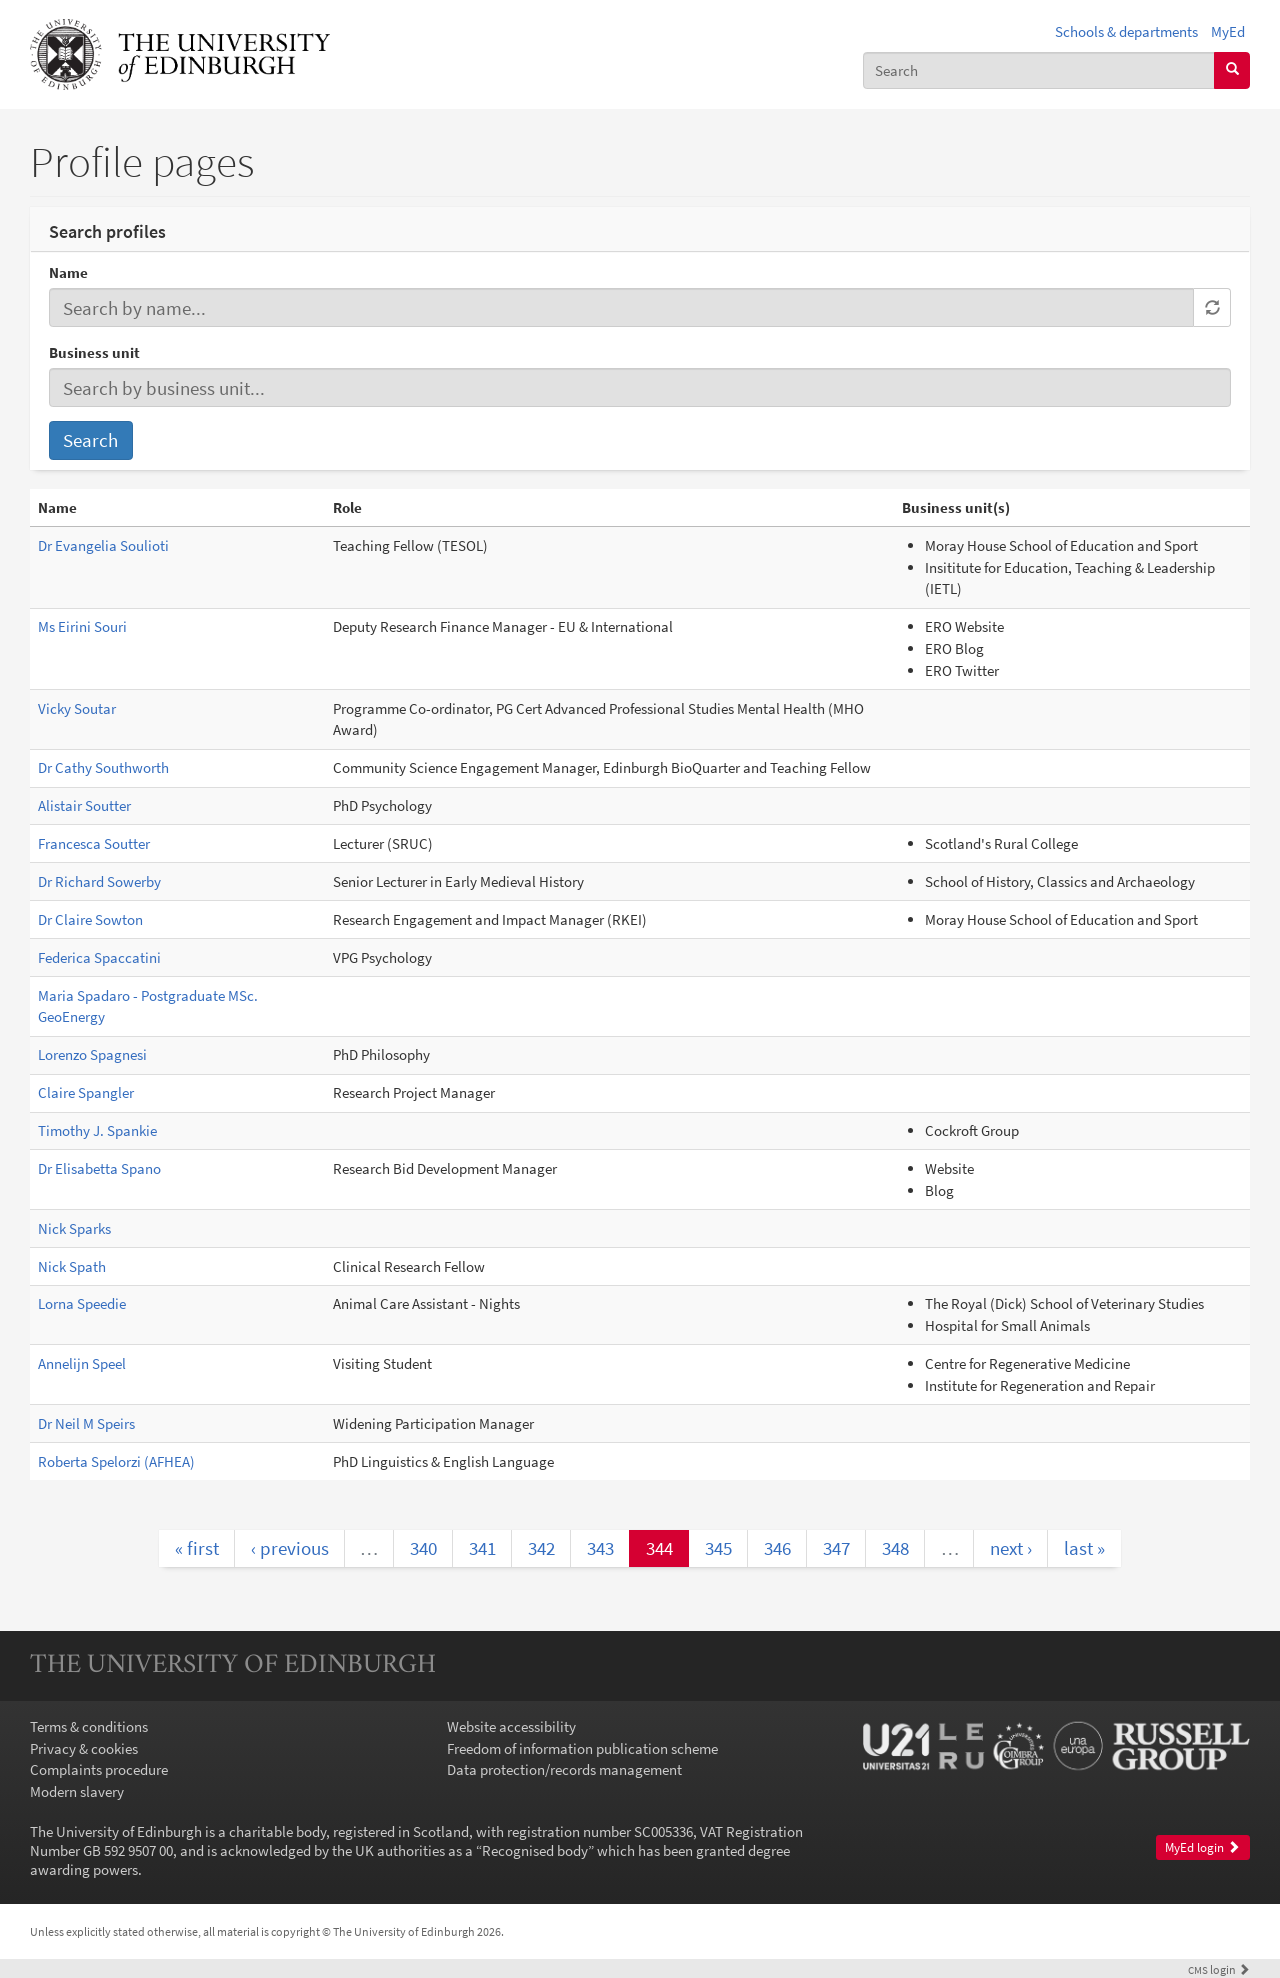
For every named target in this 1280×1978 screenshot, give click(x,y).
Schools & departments (1126, 31)
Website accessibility (511, 1726)
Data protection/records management (564, 1769)
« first (197, 1548)
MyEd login (1202, 1847)
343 (600, 1548)
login (1219, 1969)
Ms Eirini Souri (82, 626)
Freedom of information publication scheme (582, 1748)
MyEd (1228, 31)
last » (1084, 1548)
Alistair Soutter (84, 805)
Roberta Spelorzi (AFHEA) (116, 1461)
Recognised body (535, 1850)
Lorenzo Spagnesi (92, 1054)
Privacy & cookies (84, 1748)
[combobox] (1039, 70)
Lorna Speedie (82, 1303)
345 (718, 1548)
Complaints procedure (99, 1769)
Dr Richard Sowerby (99, 881)
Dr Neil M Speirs (86, 1423)
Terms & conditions (89, 1726)
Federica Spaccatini (99, 957)
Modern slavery (77, 1791)
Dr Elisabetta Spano (99, 1168)
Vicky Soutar (77, 708)
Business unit (94, 352)
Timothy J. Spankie (97, 1130)
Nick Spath (72, 1266)
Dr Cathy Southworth (103, 767)
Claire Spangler (86, 1092)
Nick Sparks (74, 1228)
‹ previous (290, 1548)
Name (68, 272)
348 (895, 1548)
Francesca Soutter (94, 843)
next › (1011, 1548)
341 (482, 1548)
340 (423, 1548)
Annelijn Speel (82, 1363)
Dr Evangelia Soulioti (103, 545)
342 (541, 1548)
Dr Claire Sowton (90, 919)
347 (836, 1548)
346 (777, 1548)
